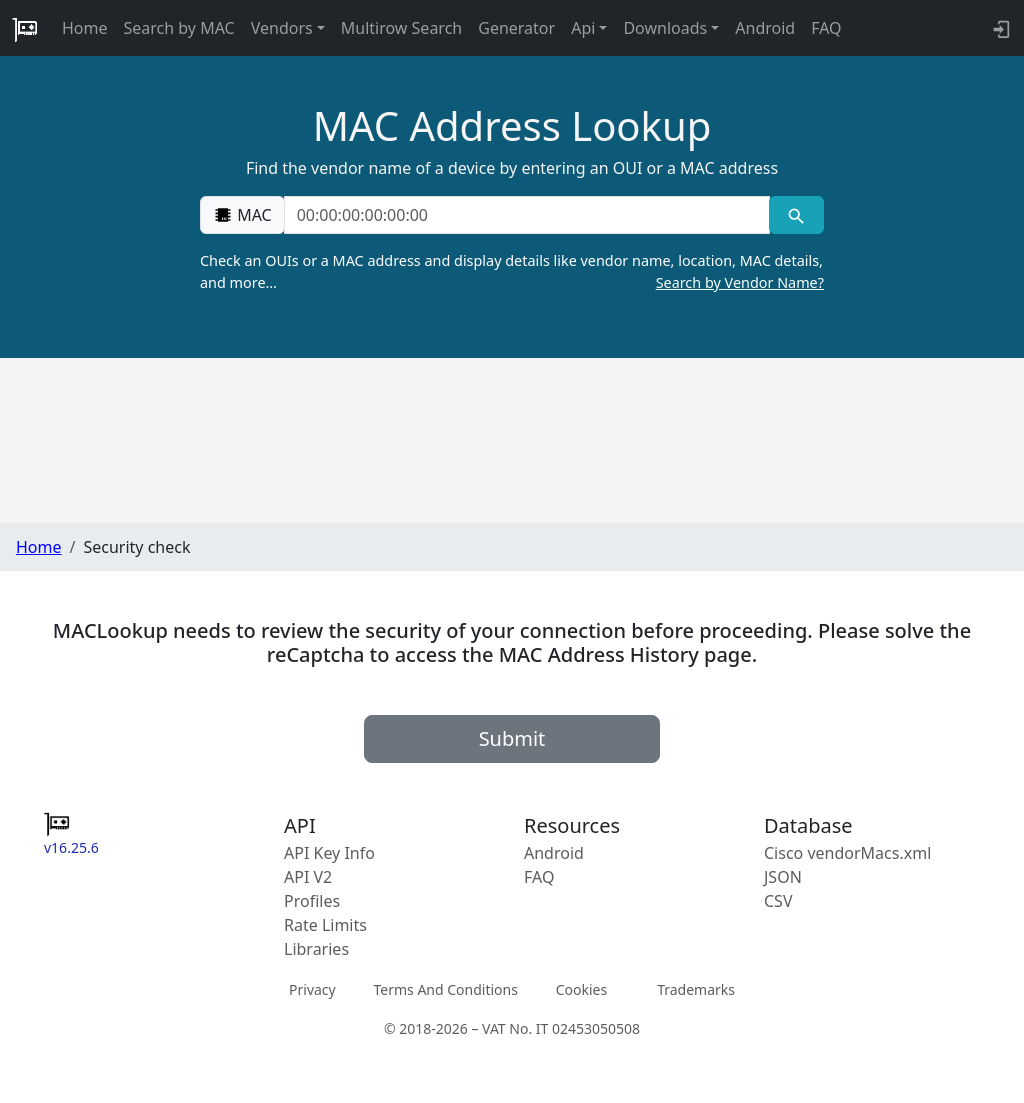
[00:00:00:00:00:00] (527, 215)
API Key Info (329, 853)
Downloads (665, 28)
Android (765, 28)
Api (583, 28)
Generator (516, 28)
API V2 (308, 877)
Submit (512, 738)
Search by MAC (179, 28)
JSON (783, 877)
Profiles (312, 901)
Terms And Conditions (445, 989)
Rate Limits (325, 925)
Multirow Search (401, 28)
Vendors (282, 28)
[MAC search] (796, 215)
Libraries (316, 949)
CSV (778, 901)
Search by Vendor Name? (740, 282)
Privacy (312, 989)
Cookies (581, 989)
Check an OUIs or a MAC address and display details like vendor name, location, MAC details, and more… (512, 272)
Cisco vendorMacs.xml (847, 853)
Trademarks (696, 989)
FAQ (826, 28)
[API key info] (999, 28)
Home (85, 28)
